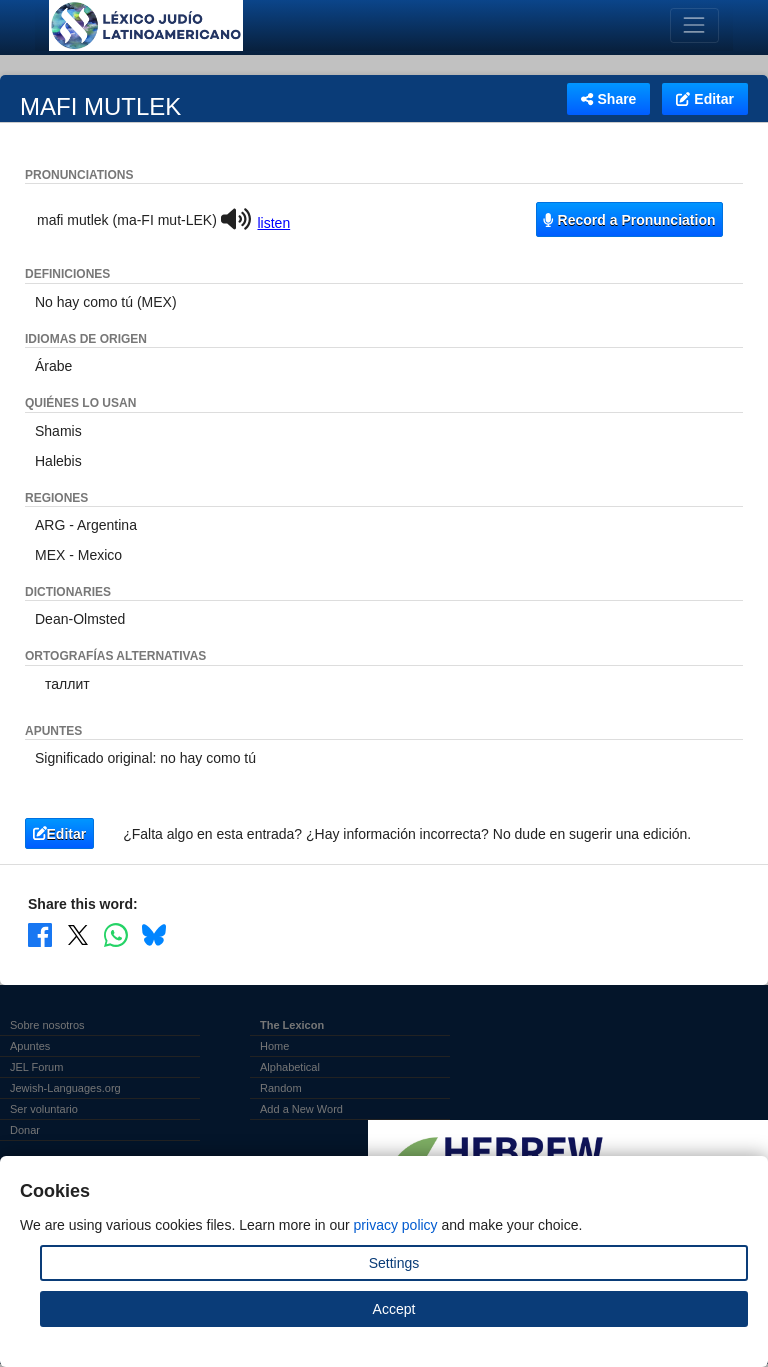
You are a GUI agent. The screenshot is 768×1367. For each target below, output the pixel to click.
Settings (394, 1263)
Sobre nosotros (47, 1025)
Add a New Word (301, 1109)
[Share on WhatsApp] (116, 935)
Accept (394, 1309)
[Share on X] (78, 935)
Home (274, 1046)
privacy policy (396, 1225)
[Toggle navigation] (694, 25)
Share (608, 99)
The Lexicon (292, 1025)
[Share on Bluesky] (154, 935)
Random (281, 1088)
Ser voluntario (44, 1109)
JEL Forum (36, 1067)
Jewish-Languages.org (65, 1088)
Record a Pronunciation (629, 220)
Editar (705, 99)
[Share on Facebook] (40, 935)
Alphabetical (290, 1067)
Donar (25, 1130)
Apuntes (30, 1046)
